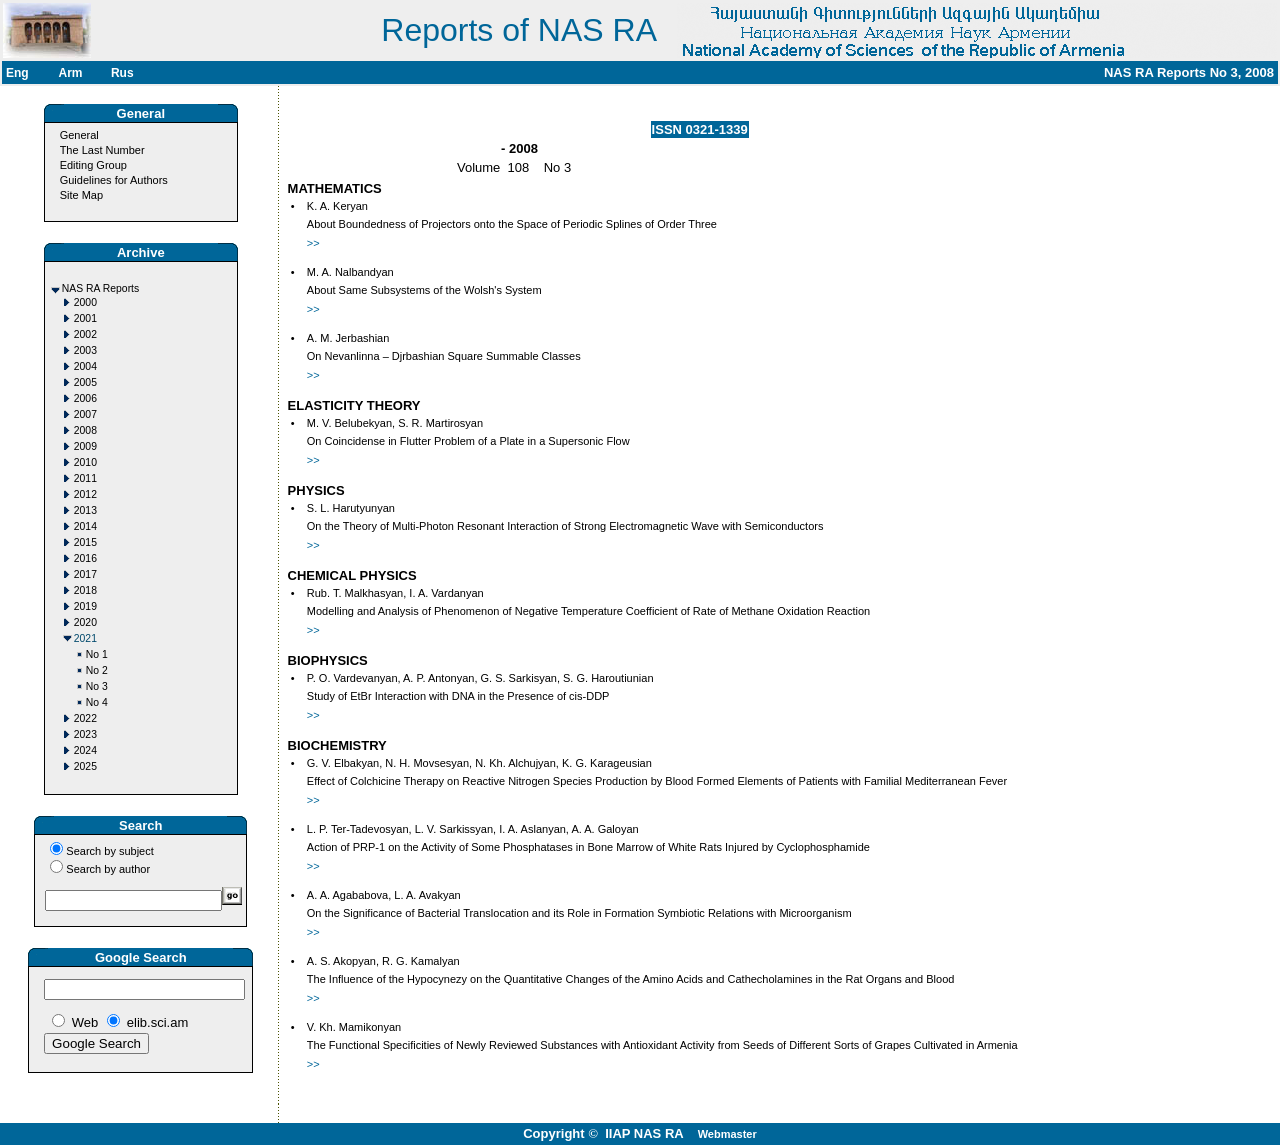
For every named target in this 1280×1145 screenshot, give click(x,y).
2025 (85, 766)
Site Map (81, 195)
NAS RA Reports (100, 288)
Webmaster (727, 1134)
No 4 (97, 702)
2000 (85, 302)
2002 (85, 334)
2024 (85, 750)
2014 (85, 526)
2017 (85, 574)
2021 (85, 638)
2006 (85, 398)
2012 (85, 494)
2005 (85, 382)
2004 (85, 366)
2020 (85, 622)
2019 (85, 606)
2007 (85, 414)
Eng (17, 73)
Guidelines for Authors (114, 180)
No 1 (97, 654)
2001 (85, 318)
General (79, 135)
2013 (85, 510)
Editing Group (93, 165)
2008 (85, 430)
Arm (70, 73)
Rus (122, 73)
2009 (85, 446)
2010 (85, 462)
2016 (85, 558)
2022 (85, 718)
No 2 (97, 670)
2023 (85, 734)
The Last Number (102, 150)
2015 (85, 542)
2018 (85, 590)
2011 (85, 478)
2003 (85, 350)
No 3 (97, 686)
